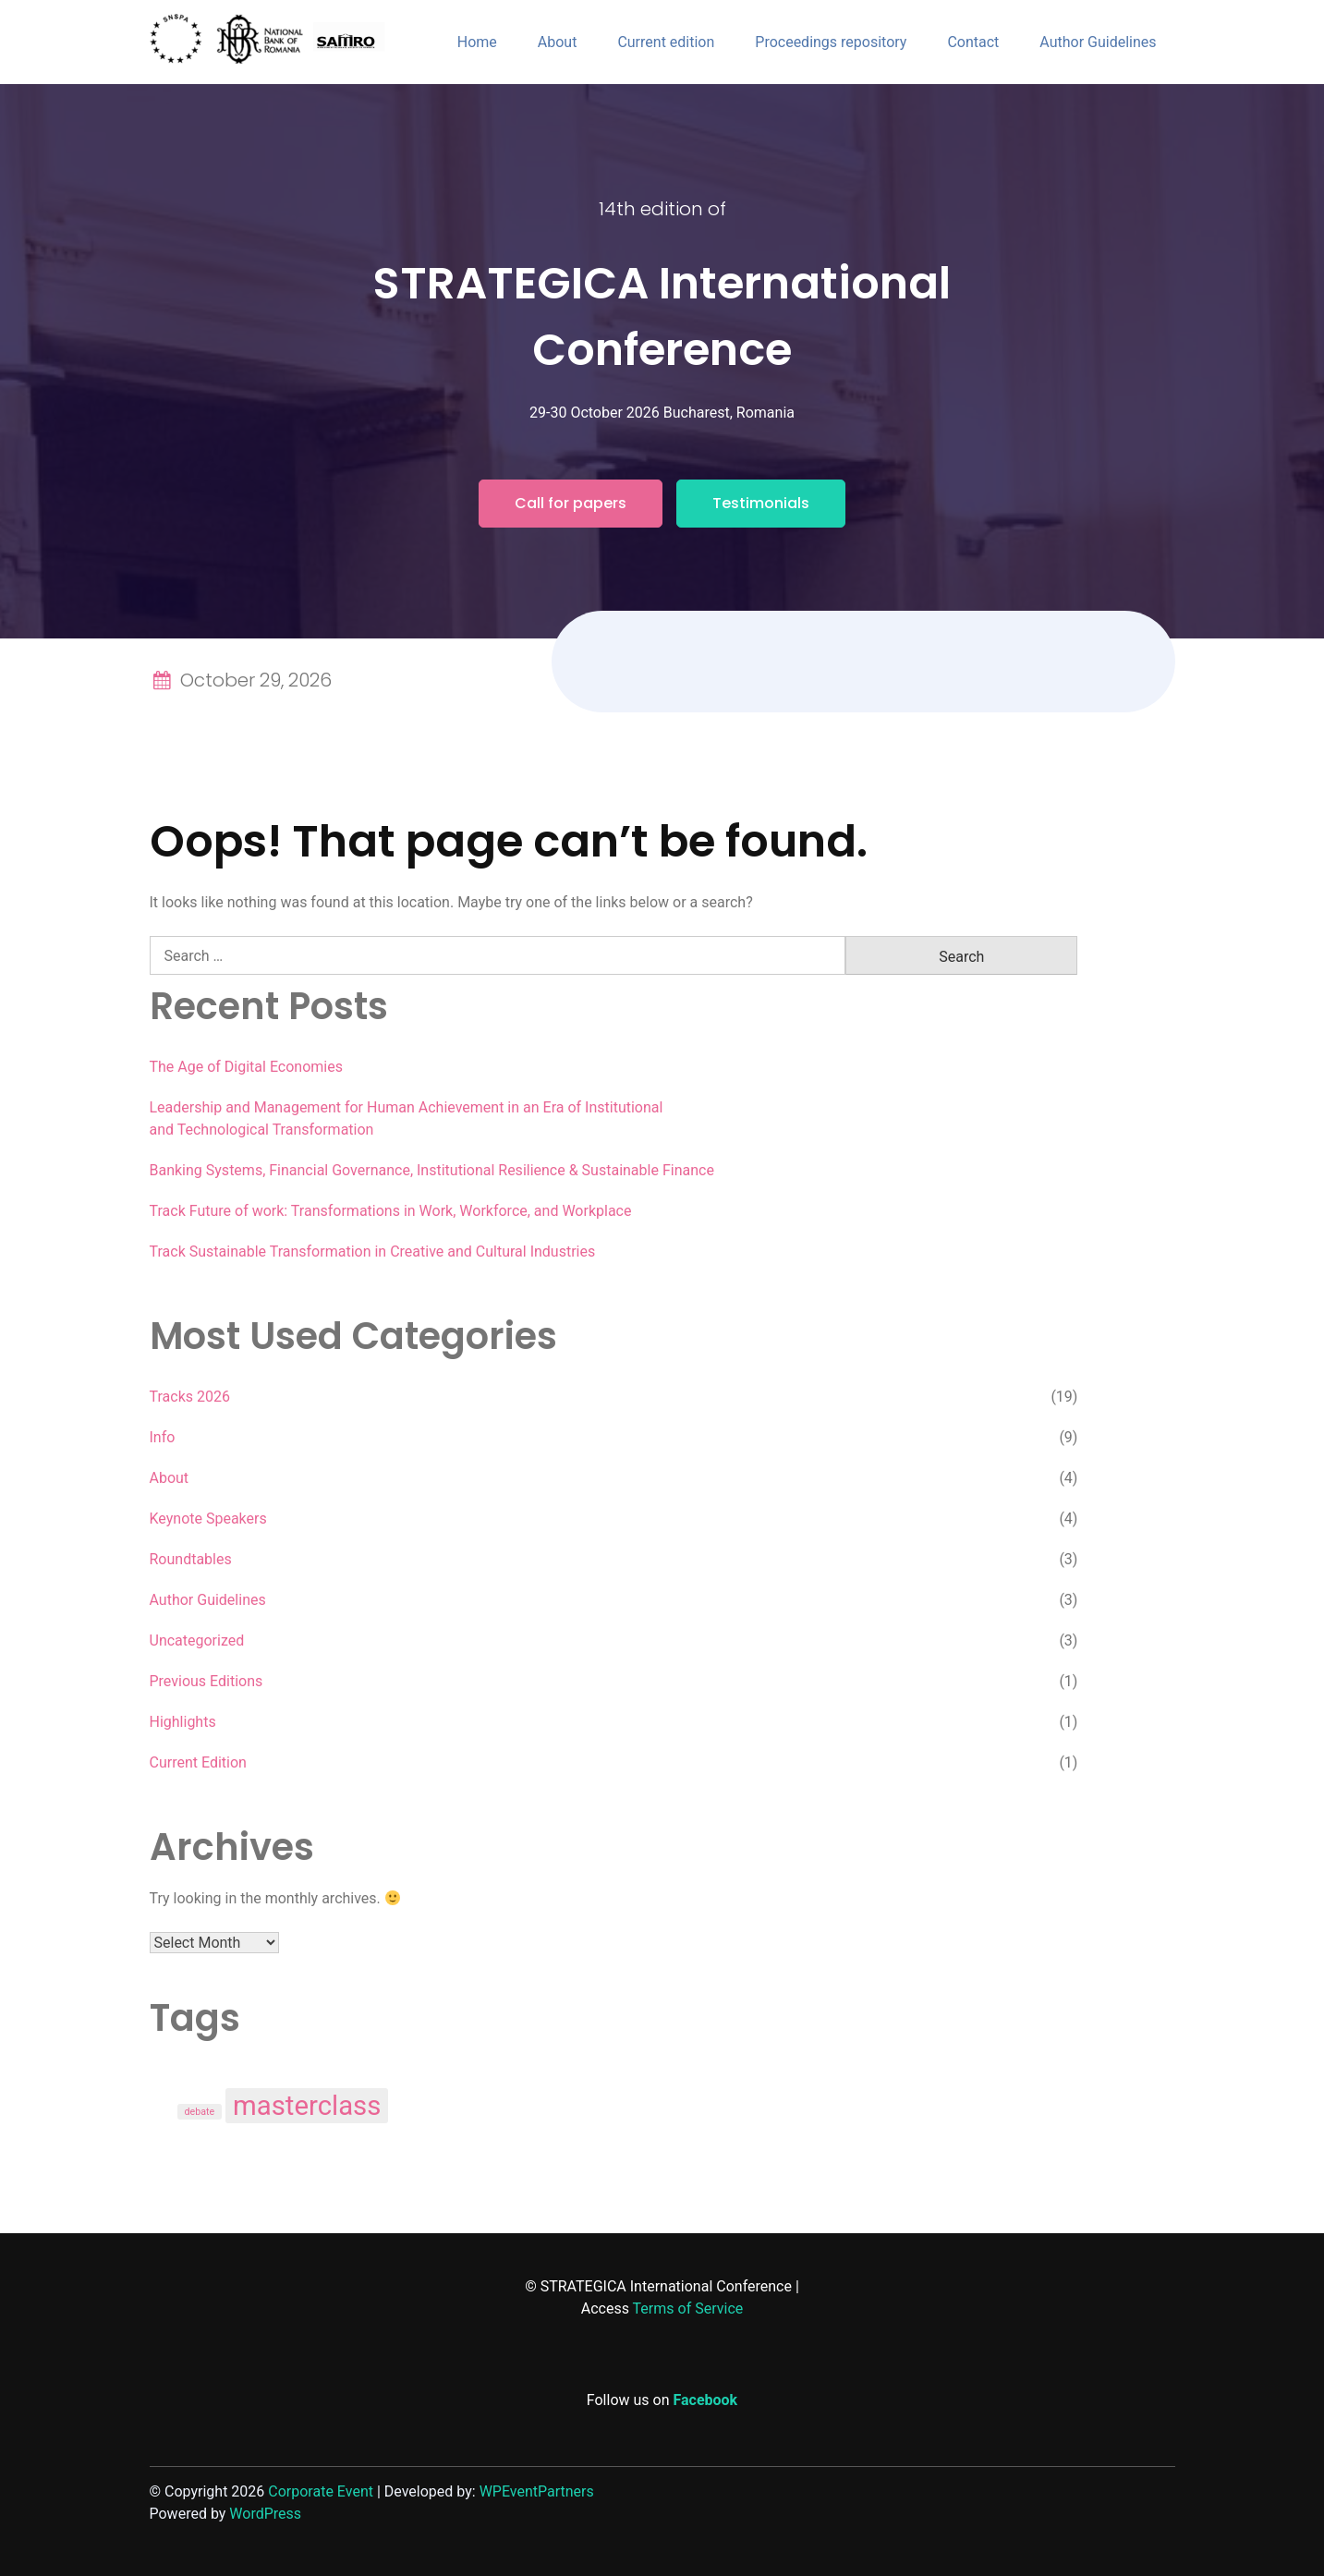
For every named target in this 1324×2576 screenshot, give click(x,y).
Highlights (183, 1722)
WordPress (265, 2513)
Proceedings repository (830, 42)
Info (163, 1437)
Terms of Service (688, 2308)
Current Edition (198, 1762)
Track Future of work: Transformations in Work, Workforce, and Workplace (391, 1211)
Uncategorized (197, 1640)
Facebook (706, 2400)
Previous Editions (206, 1681)
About (557, 42)
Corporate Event (320, 2491)
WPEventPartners (537, 2491)
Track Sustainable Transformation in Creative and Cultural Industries (373, 1251)
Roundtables (191, 1559)
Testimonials (760, 503)
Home (477, 42)
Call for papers (570, 503)
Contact (973, 42)
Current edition (665, 42)
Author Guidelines (1097, 42)
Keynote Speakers (208, 1518)
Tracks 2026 (190, 1396)
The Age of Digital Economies (246, 1066)
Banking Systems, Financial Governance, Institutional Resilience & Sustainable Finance (432, 1170)
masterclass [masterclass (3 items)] (307, 2105)
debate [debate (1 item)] (200, 2112)
